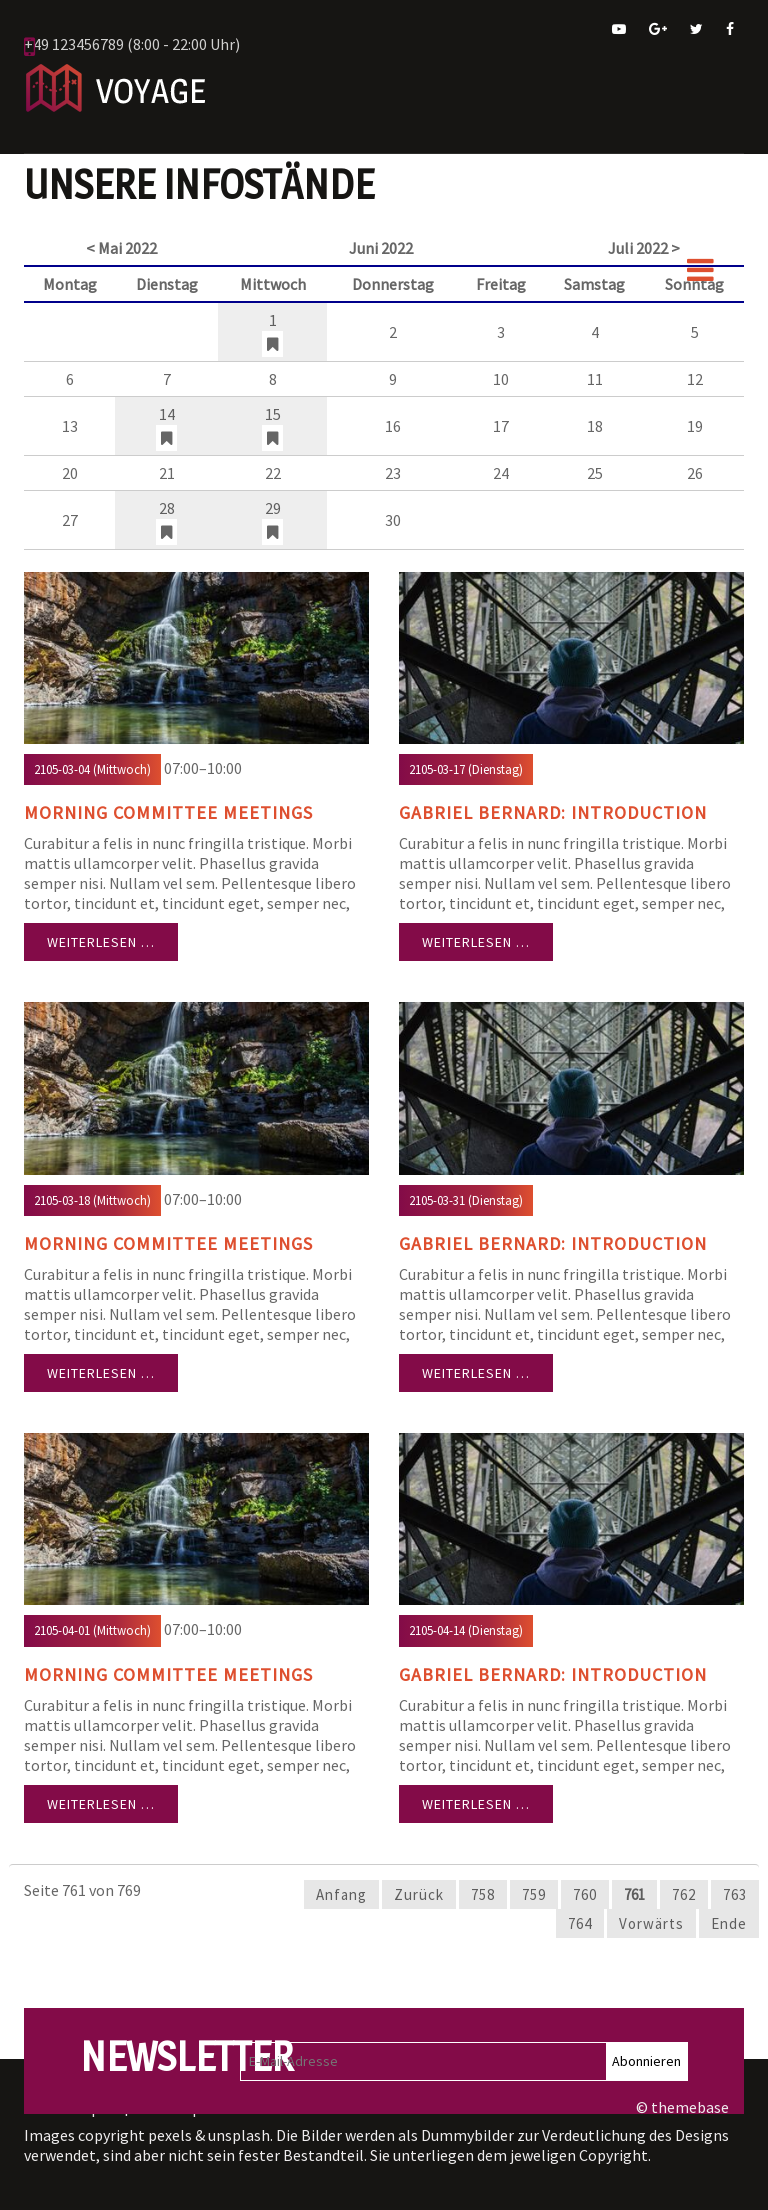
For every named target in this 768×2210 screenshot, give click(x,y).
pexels (170, 2135)
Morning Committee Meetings (168, 812)
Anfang (341, 1894)
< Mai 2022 (121, 248)
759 (534, 1894)
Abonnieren (646, 2061)
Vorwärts (651, 1923)
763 (735, 1894)
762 (684, 1894)
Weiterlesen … (101, 942)
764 (580, 1923)
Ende (729, 1923)
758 (483, 1894)
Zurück (419, 1894)
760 (585, 1894)
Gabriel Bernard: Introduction (553, 812)
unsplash (239, 2135)
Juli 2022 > (644, 248)
